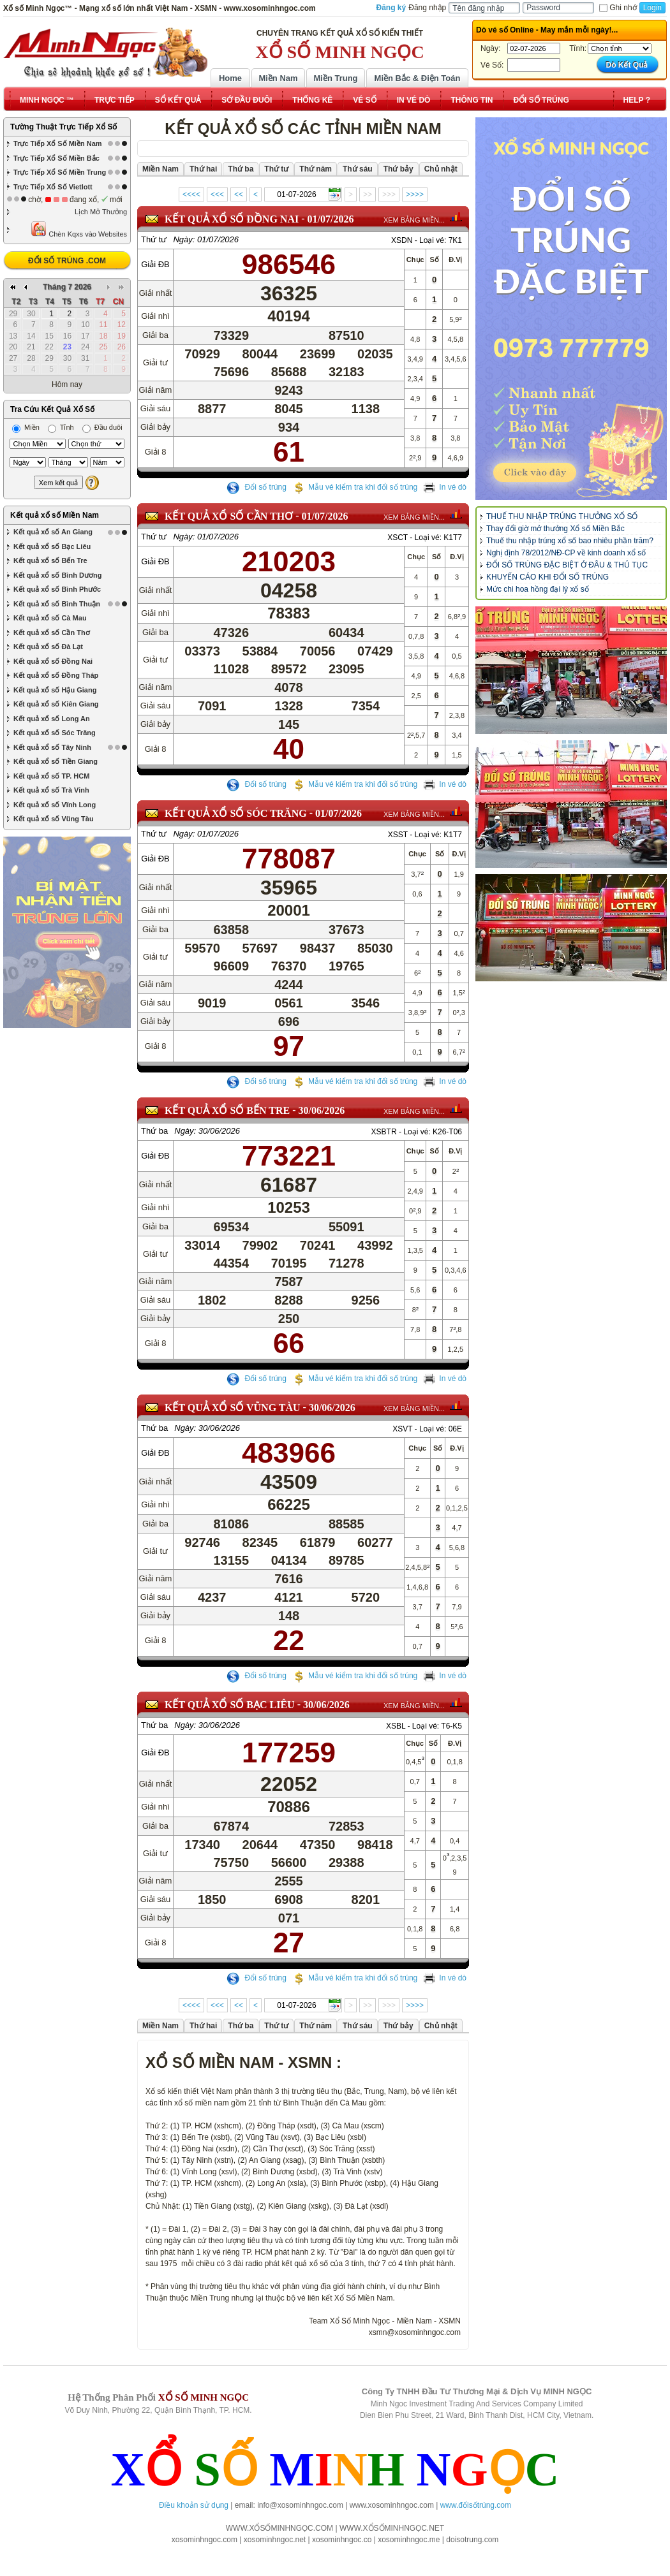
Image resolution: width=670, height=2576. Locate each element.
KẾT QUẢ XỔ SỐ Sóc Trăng (236, 813)
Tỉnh (61, 427)
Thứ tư (154, 239)
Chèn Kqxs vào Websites (79, 229)
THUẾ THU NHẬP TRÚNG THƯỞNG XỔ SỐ (561, 516)
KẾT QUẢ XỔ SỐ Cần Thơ (229, 516)
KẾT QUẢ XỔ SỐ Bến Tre (227, 1110)
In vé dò (444, 487)
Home (230, 78)
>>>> (415, 194)
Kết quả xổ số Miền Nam (54, 515)
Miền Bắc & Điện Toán (418, 78)
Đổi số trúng (257, 487)
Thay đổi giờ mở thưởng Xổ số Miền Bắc (555, 528)
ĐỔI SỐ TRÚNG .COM (67, 260)
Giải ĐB (155, 264)
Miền (26, 427)
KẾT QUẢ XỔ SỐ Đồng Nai (232, 219)
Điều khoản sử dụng (193, 2505)
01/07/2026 (331, 219)
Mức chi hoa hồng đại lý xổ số (537, 589)
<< (238, 194)
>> (367, 194)
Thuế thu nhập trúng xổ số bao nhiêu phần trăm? (569, 540)
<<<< (191, 194)
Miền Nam (277, 78)
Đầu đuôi (102, 427)
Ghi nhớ (617, 7)
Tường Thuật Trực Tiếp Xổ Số (63, 126)
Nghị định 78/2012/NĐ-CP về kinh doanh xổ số (566, 552)
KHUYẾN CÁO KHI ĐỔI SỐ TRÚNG (547, 577)
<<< (217, 194)
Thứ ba (154, 1131)
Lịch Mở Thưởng (101, 212)
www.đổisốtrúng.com (475, 2505)
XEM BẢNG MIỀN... (414, 220)
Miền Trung (335, 78)
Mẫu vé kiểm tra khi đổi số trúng (354, 487)
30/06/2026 (321, 1110)
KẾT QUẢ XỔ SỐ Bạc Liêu (230, 1704)
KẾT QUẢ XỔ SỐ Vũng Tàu (233, 1407)
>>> (389, 194)
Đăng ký (391, 7)
